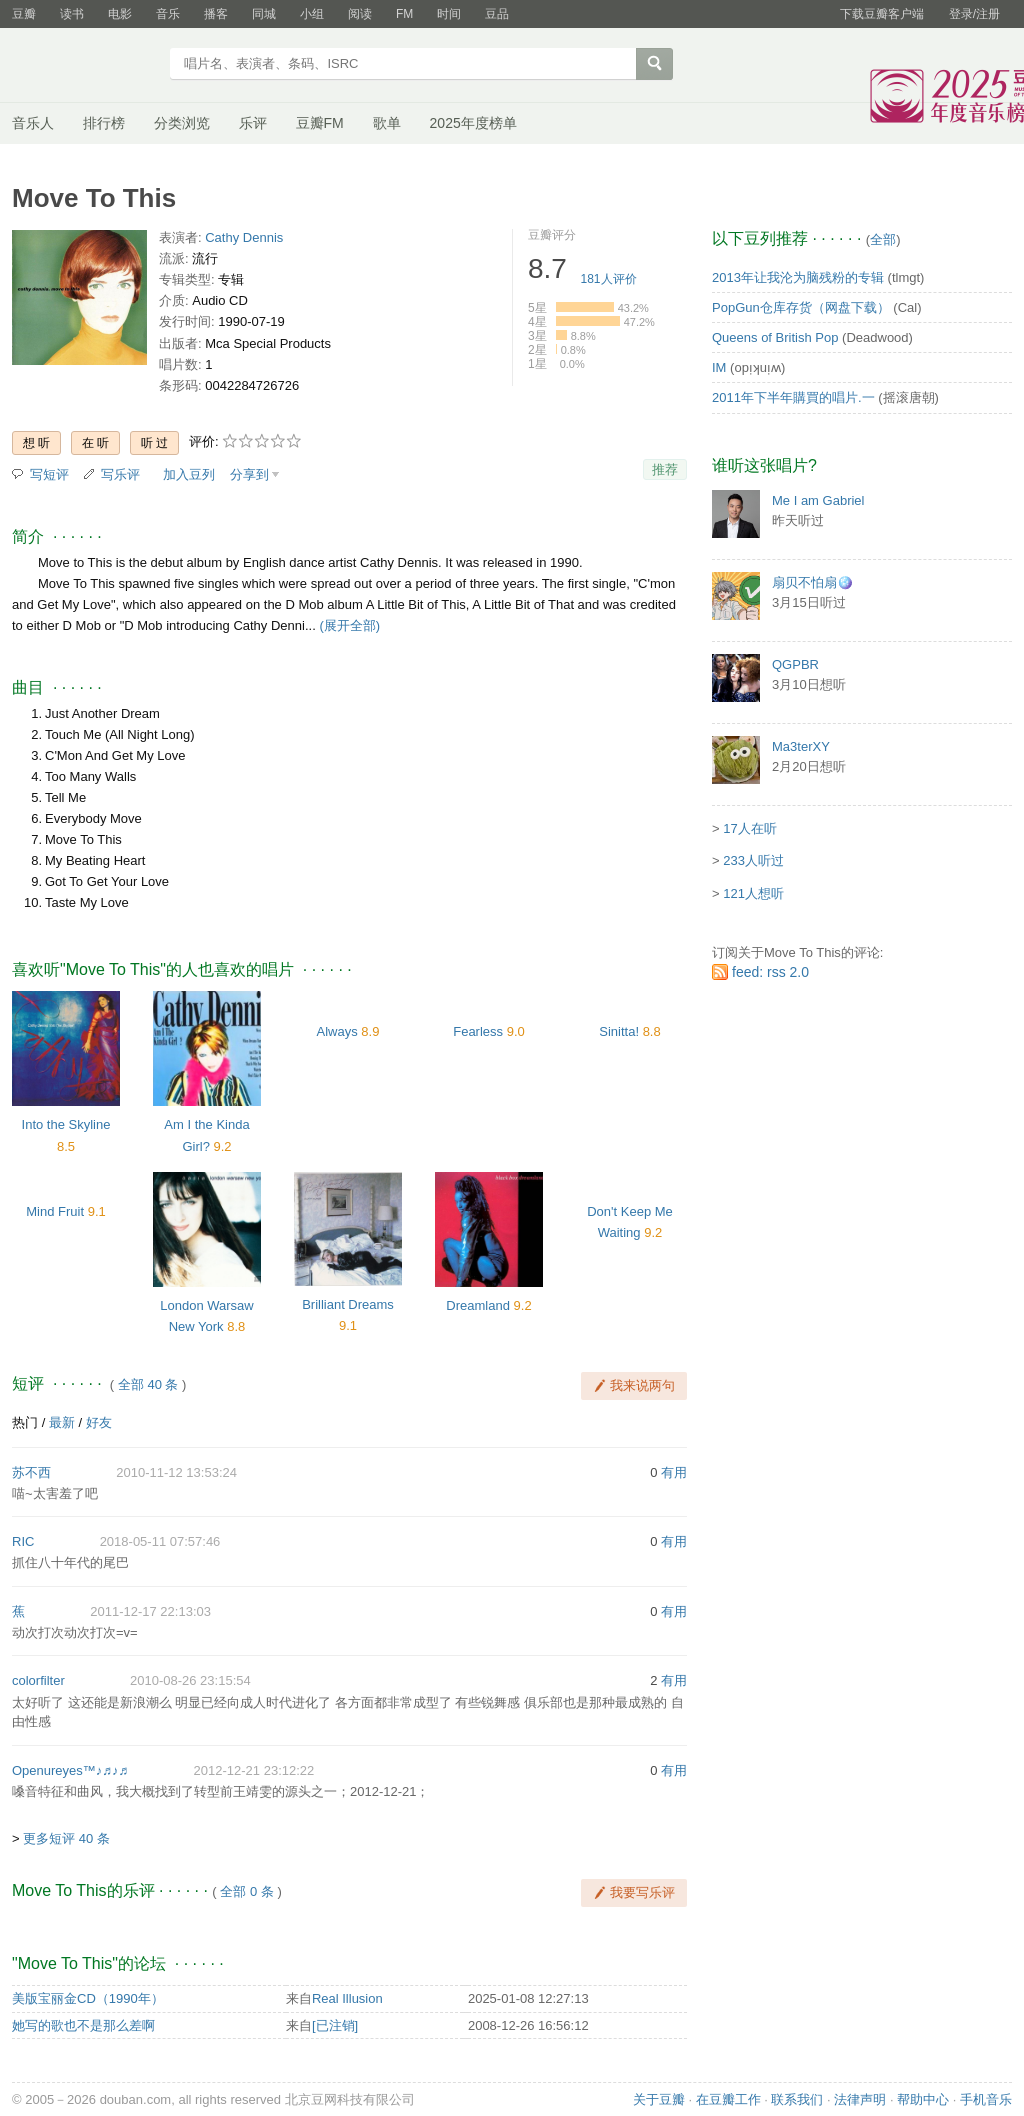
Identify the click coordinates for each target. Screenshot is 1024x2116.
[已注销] (335, 2025)
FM (404, 14)
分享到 (249, 474)
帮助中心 (923, 2099)
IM (719, 367)
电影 (120, 14)
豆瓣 (24, 14)
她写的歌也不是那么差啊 (83, 2025)
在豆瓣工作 (728, 2099)
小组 (312, 14)
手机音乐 (986, 2099)
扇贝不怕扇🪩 (812, 582)
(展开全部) (349, 625)
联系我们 (797, 2099)
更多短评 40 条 (66, 1838)
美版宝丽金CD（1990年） (88, 1998)
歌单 (387, 123)
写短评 (49, 474)
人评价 (609, 279)
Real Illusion (347, 1998)
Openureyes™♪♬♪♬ (70, 1770)
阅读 (360, 14)
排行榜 (104, 123)
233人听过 (753, 860)
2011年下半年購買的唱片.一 (793, 397)
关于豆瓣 (659, 2099)
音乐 (168, 14)
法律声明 (860, 2099)
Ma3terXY (801, 746)
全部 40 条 (148, 1384)
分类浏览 (182, 123)
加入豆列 (189, 474)
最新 (62, 1422)
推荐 (665, 469)
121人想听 (753, 893)
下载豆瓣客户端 (882, 14)
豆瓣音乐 (84, 66)
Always (337, 1031)
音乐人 (33, 123)
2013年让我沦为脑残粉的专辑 (798, 277)
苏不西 (31, 1472)
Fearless (478, 1031)
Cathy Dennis (244, 237)
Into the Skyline (66, 1124)
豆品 (497, 14)
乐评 (253, 123)
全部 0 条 (246, 1891)
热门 (25, 1422)
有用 (674, 1472)
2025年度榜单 (473, 123)
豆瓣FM (320, 123)
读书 (72, 14)
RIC (23, 1541)
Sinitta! (619, 1031)
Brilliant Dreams (348, 1304)
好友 (99, 1422)
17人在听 (749, 828)
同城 (264, 14)
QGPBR (795, 664)
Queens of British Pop (775, 337)
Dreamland (478, 1305)
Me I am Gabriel (818, 500)
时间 (449, 14)
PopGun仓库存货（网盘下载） (801, 307)
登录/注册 (974, 14)
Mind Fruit (55, 1211)
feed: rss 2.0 (770, 972)
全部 (883, 239)
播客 (216, 14)
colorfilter (38, 1680)
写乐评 (120, 474)
